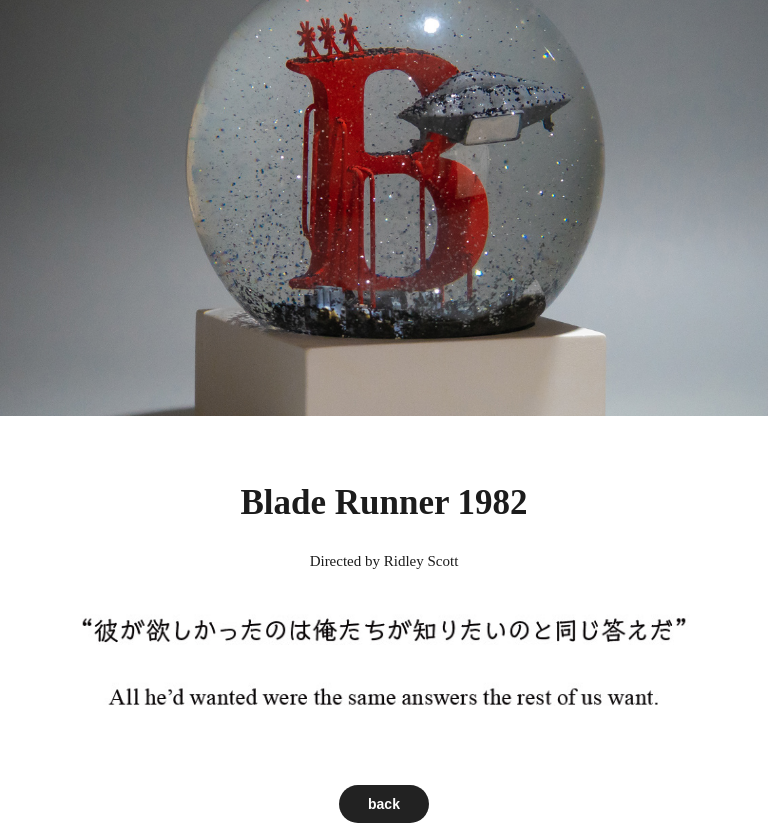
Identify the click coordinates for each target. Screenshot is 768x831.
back (384, 804)
